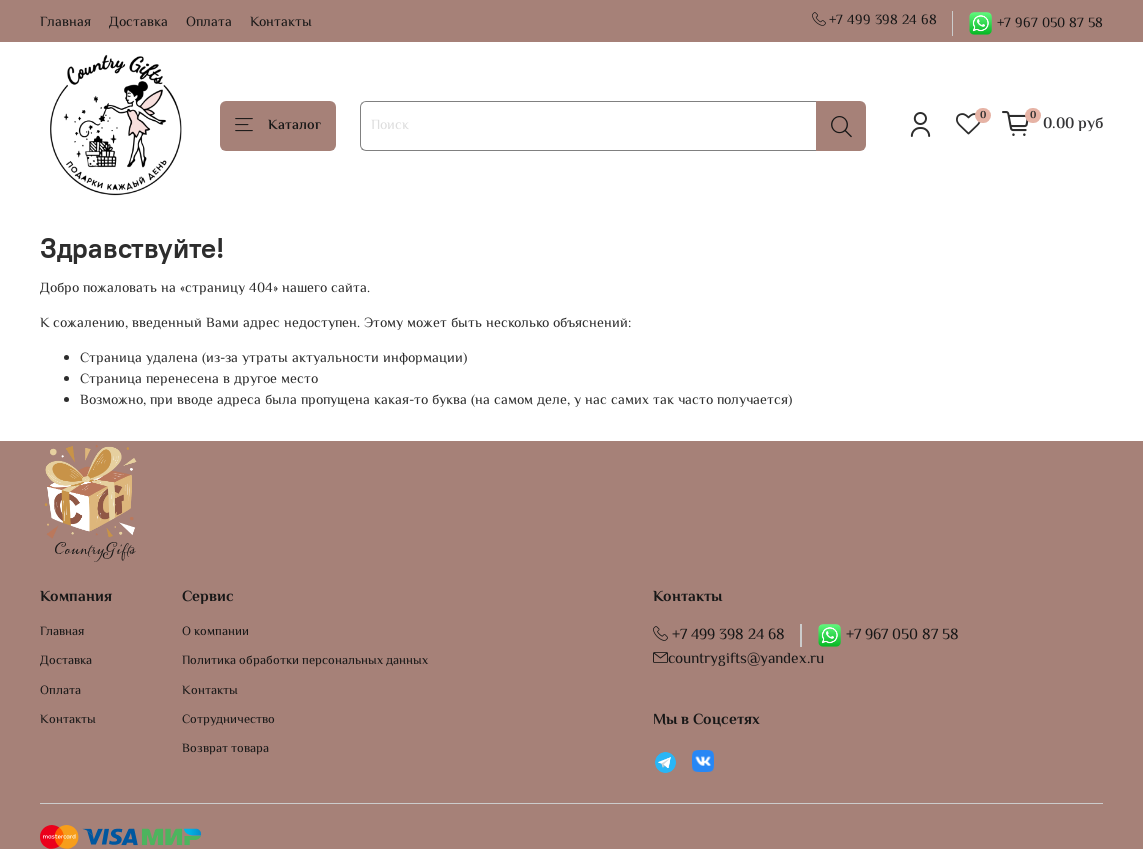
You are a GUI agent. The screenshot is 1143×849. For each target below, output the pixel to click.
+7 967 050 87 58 (1035, 24)
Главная (65, 23)
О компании (215, 632)
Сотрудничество (228, 720)
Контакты (281, 23)
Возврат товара (225, 749)
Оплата (209, 23)
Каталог (278, 126)
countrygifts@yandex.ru (738, 659)
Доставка (138, 23)
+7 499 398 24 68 (875, 21)
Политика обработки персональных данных (305, 661)
